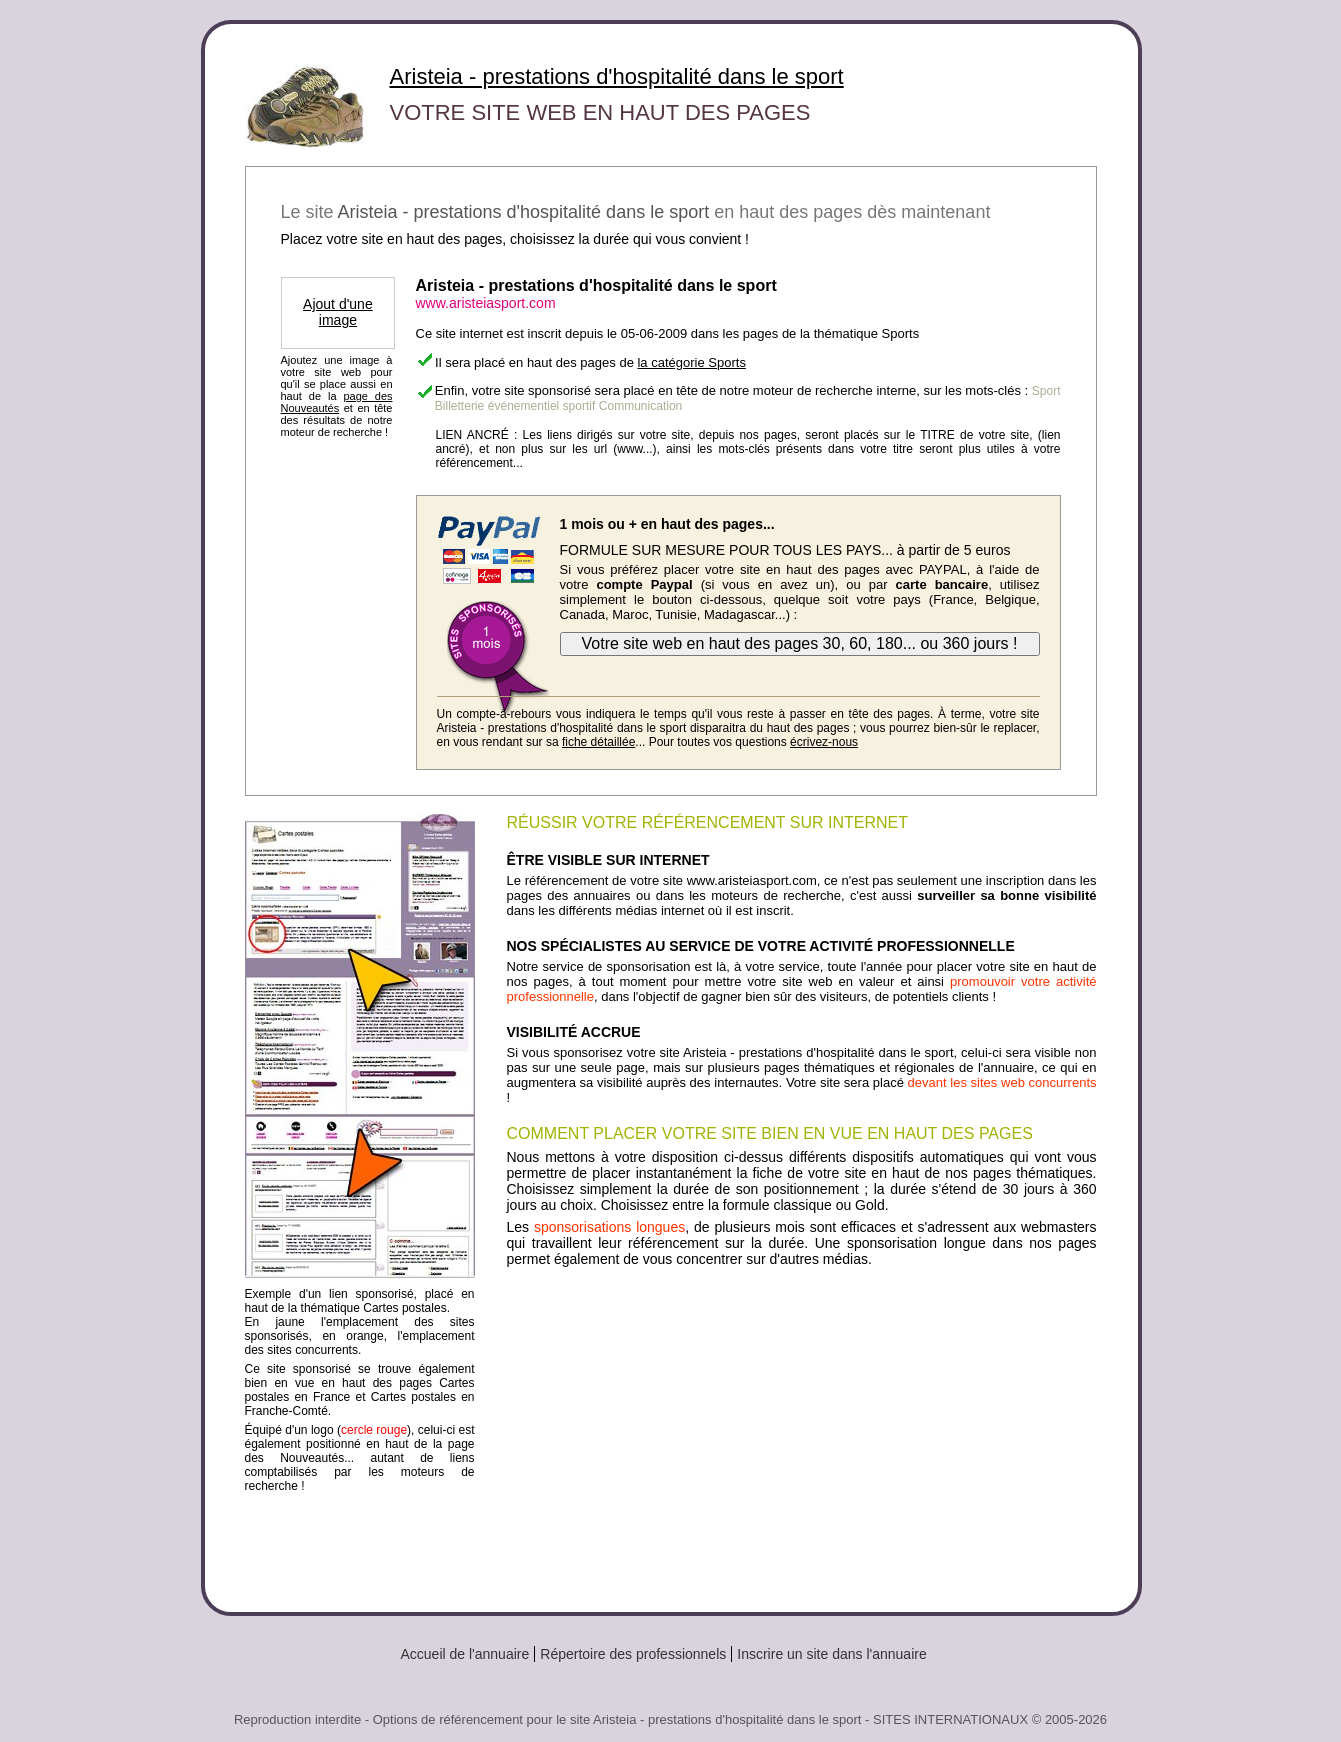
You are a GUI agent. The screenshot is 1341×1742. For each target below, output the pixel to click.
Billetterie (459, 406)
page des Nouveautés (337, 402)
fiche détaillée (598, 742)
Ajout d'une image (338, 312)
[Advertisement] (802, 1432)
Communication (640, 406)
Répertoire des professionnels (633, 1654)
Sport (1046, 391)
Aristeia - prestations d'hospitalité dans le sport (617, 76)
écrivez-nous (824, 742)
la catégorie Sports (691, 362)
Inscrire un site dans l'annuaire (831, 1654)
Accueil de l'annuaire (465, 1654)
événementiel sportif (541, 406)
